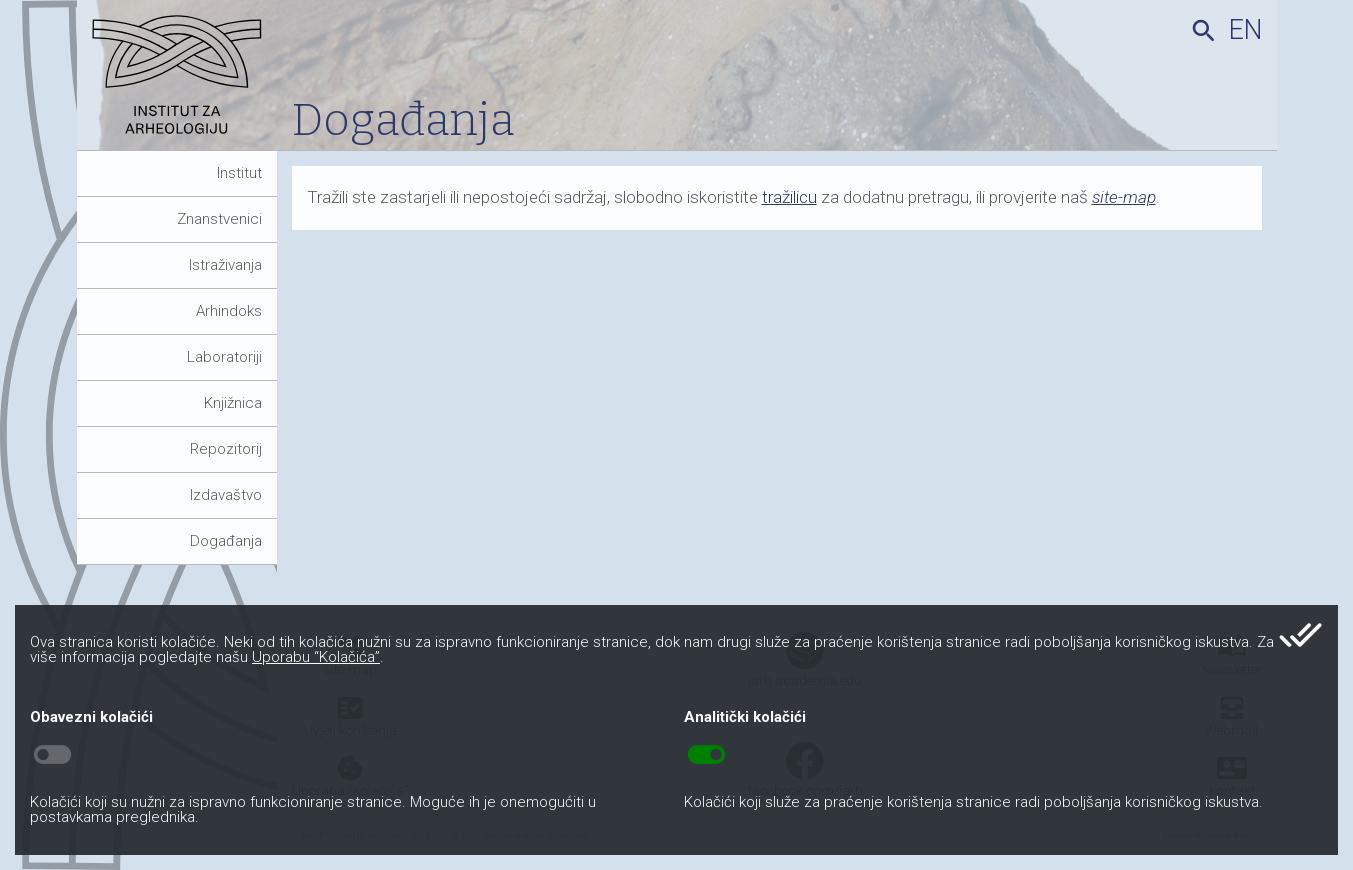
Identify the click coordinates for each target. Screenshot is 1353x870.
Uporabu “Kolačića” (316, 657)
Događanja (226, 541)
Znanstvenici (219, 219)
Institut (239, 173)
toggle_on (706, 755)
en (1245, 30)
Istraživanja (225, 265)
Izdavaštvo (226, 495)
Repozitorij (226, 449)
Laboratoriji (224, 357)
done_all (1300, 635)
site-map (1124, 197)
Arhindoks (229, 311)
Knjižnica (233, 403)
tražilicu (789, 197)
